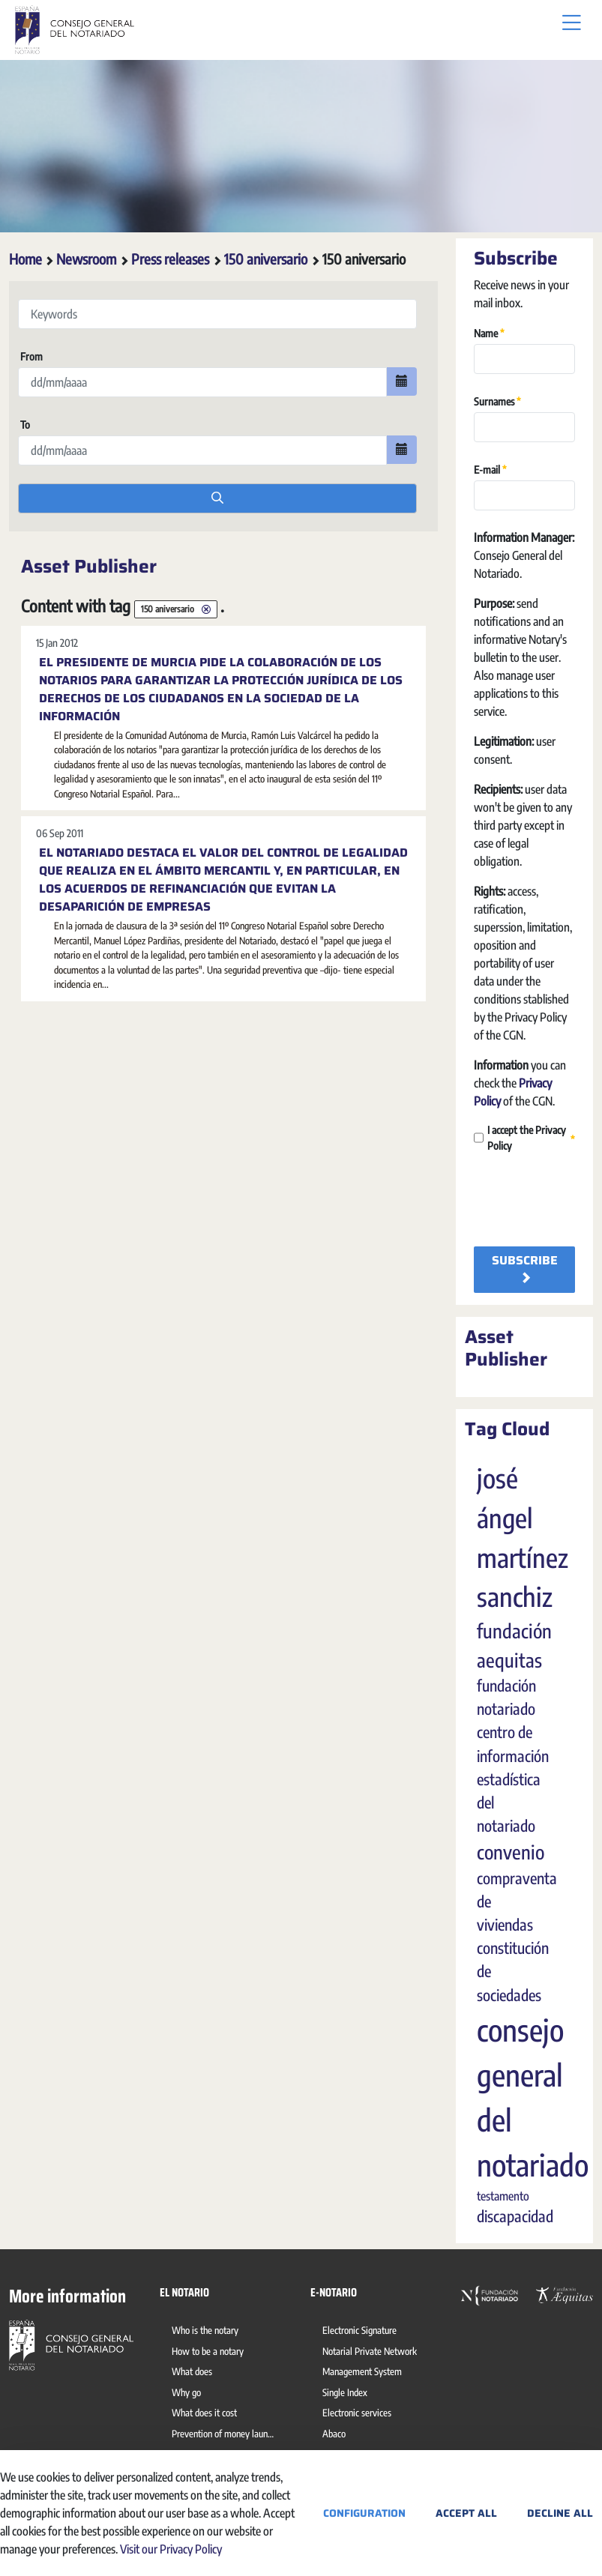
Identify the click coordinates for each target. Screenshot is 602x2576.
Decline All (560, 2513)
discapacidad (515, 2216)
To (24, 424)
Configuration (364, 2513)
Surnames (497, 400)
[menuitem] (208, 2332)
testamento (503, 2196)
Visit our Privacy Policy (171, 2549)
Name (489, 332)
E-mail (490, 469)
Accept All (466, 2513)
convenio (510, 1852)
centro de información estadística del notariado (513, 1779)
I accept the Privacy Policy (524, 1137)
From (30, 356)
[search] (217, 498)
